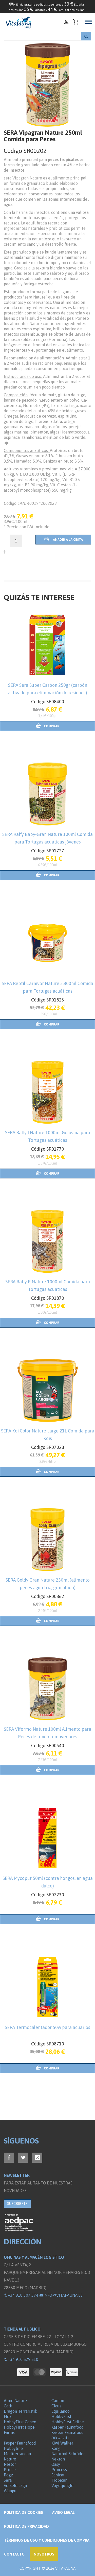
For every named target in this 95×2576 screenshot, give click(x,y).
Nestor (10, 2464)
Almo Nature (15, 2400)
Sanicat (58, 2475)
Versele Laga (15, 2485)
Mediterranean (17, 2453)
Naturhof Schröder (68, 2453)
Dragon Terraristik (20, 2411)
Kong (56, 2448)
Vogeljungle (62, 2485)
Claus (56, 2406)
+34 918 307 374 (21, 2295)
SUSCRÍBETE (17, 2204)
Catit (8, 2406)
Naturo (10, 2459)
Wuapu (10, 2491)
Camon (57, 2400)
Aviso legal (63, 2512)
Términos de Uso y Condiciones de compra (46, 2540)
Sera (8, 2480)
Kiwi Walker (62, 2443)
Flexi (8, 2416)
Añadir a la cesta (63, 539)
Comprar (47, 725)
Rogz (8, 2475)
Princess (59, 2469)
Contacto (14, 2554)
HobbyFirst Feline (67, 2422)
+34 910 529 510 (21, 2359)
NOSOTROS (44, 2554)
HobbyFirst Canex (20, 2422)
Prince (10, 2469)
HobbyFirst (61, 2416)
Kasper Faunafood (67, 2427)
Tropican (59, 2480)
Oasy (55, 2464)
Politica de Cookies (23, 2512)
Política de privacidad (26, 2526)
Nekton (58, 2459)
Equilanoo (60, 2411)
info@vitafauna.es (61, 2295)
